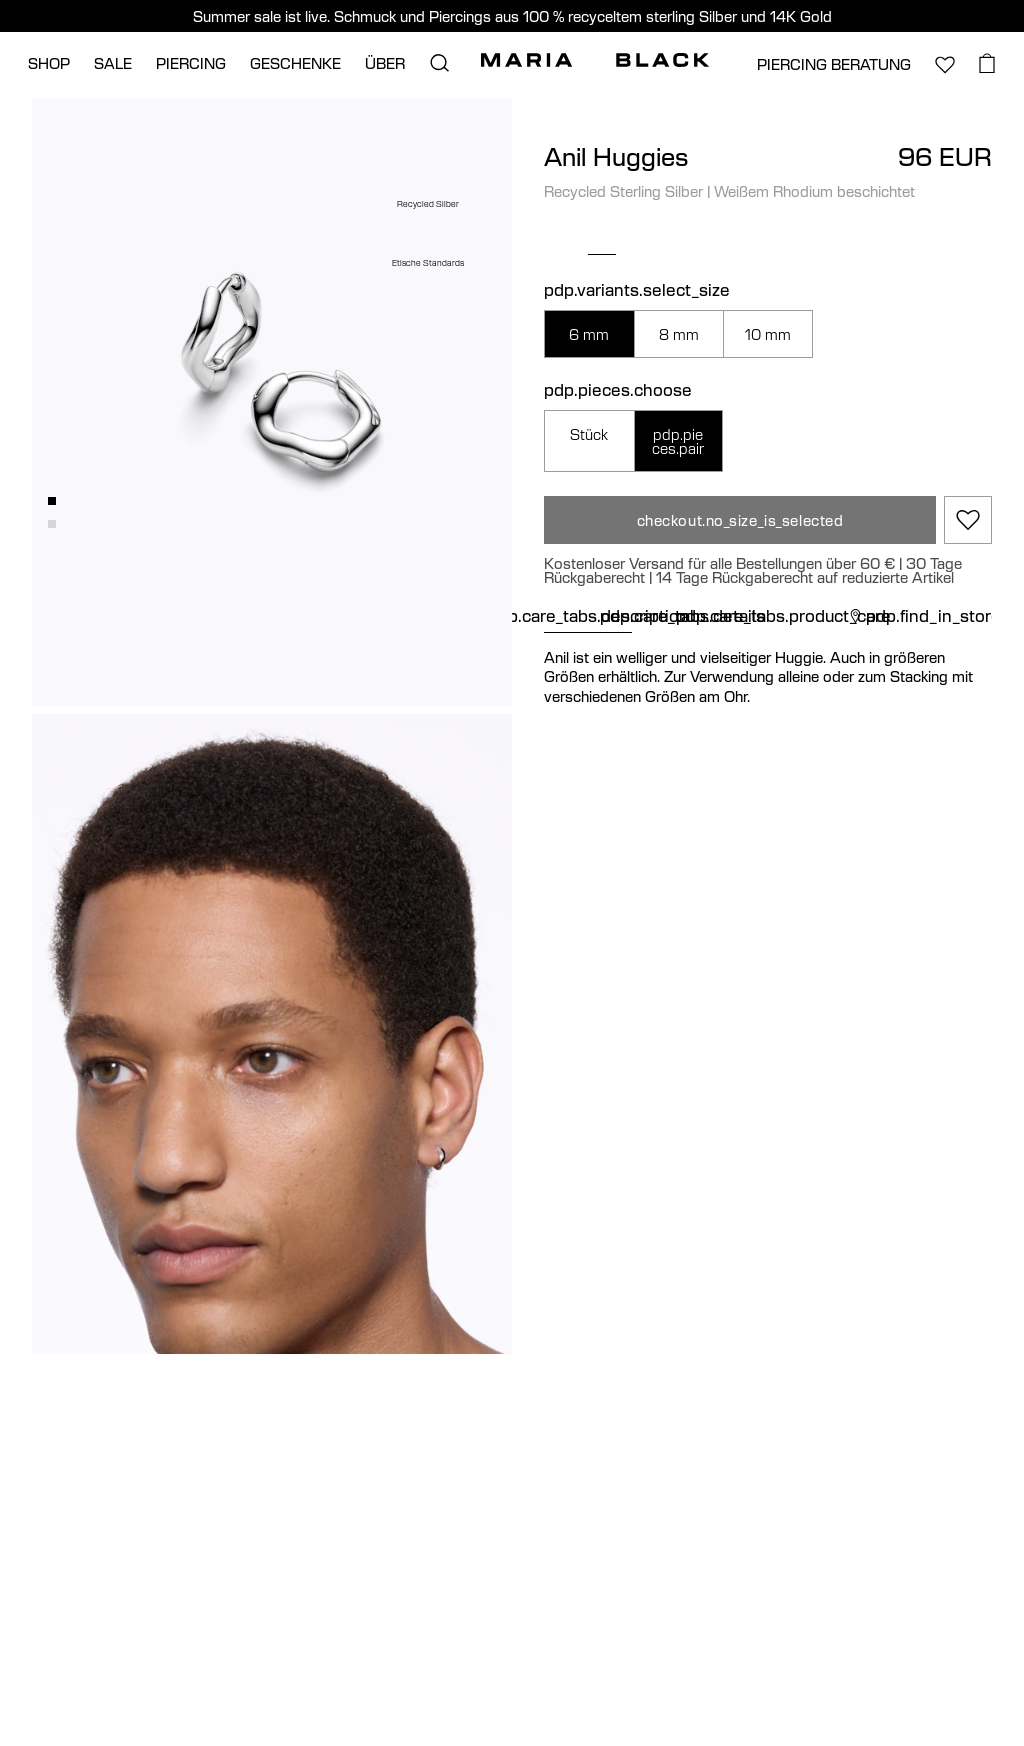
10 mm (768, 334)
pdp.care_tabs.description (588, 616)
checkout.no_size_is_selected (740, 520)
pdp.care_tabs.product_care (783, 616)
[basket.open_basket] (987, 63)
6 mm (589, 334)
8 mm (679, 334)
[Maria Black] (595, 60)
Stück (589, 434)
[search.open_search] (439, 63)
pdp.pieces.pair (678, 441)
